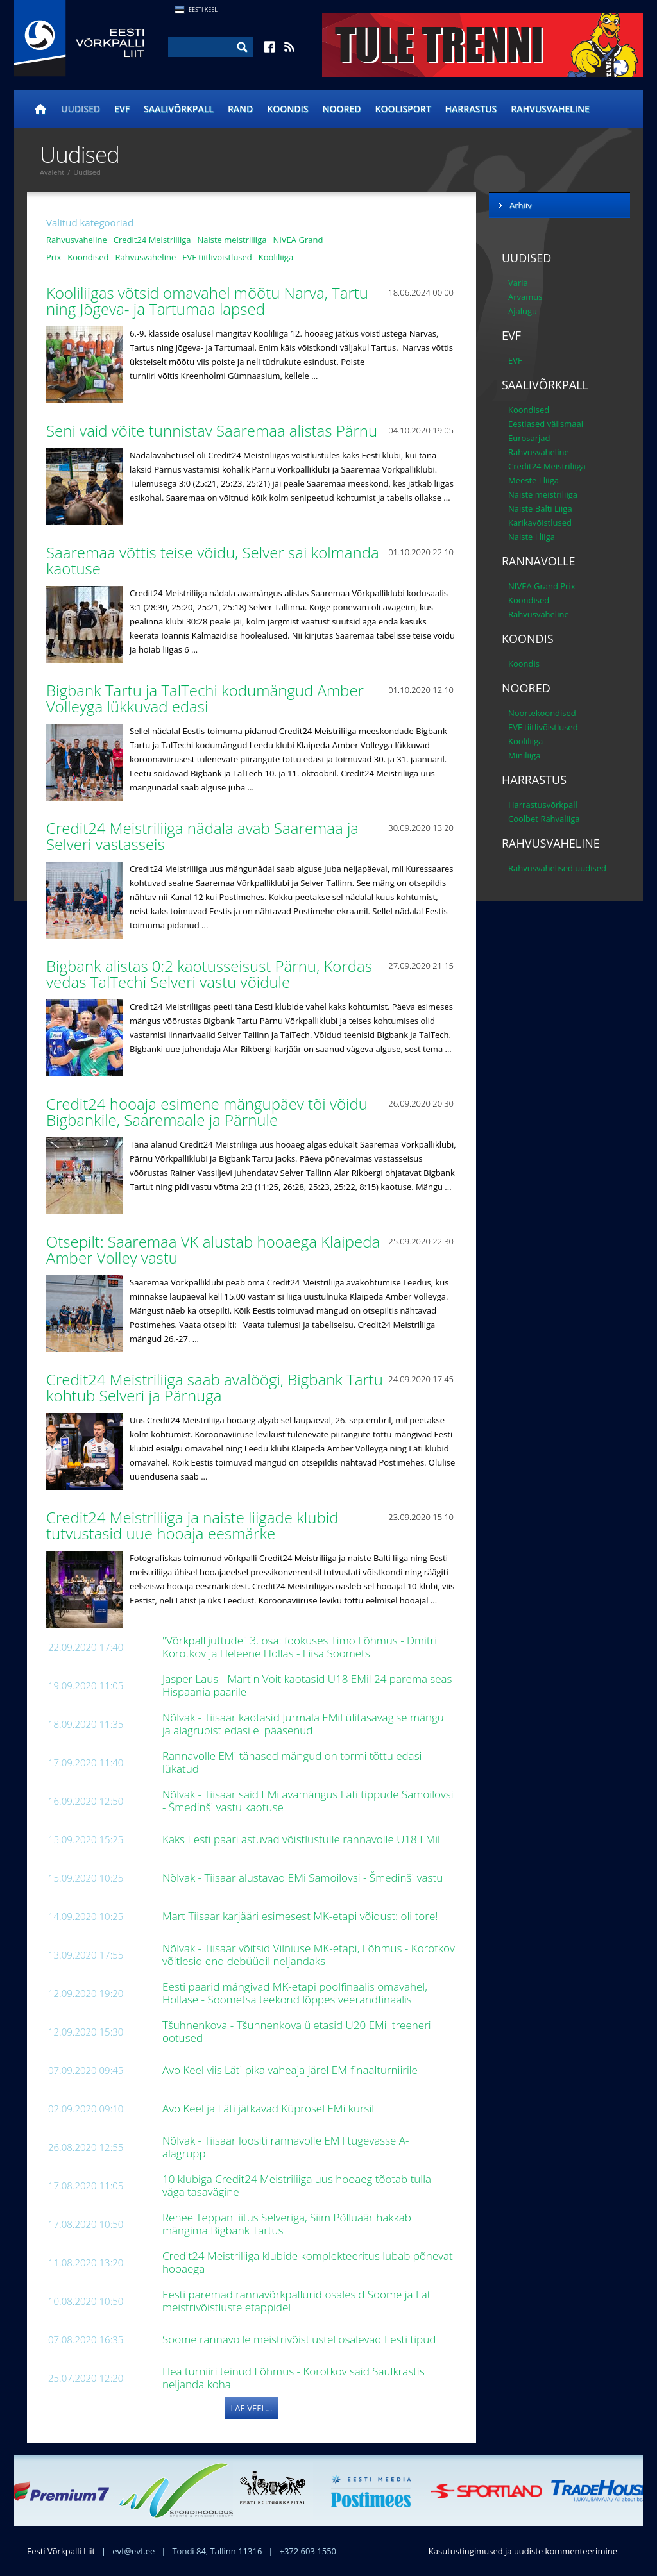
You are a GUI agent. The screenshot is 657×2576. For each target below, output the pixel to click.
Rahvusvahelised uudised (557, 868)
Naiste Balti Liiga (540, 508)
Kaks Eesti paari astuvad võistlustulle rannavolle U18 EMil (302, 1839)
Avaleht (52, 172)
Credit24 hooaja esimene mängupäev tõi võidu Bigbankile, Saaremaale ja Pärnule (207, 1111)
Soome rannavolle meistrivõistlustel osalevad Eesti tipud (300, 2339)
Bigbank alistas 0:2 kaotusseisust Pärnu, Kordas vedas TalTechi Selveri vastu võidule (209, 973)
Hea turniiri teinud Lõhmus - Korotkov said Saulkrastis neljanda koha (293, 2377)
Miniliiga (524, 755)
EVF (122, 109)
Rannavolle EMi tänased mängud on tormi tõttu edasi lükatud (292, 1762)
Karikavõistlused (540, 522)
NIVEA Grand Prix (542, 586)
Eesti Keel (203, 9)
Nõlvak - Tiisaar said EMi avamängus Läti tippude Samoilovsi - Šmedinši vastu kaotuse (308, 1800)
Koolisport (403, 109)
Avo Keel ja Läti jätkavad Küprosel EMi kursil (269, 2108)
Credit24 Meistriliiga (152, 240)
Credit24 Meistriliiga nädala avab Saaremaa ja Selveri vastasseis (202, 836)
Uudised (80, 109)
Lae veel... (252, 2408)
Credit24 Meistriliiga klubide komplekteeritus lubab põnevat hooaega (307, 2262)
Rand (240, 109)
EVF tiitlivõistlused (217, 257)
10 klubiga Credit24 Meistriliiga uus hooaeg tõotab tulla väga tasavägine (296, 2185)
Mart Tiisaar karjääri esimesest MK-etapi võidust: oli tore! (301, 1916)
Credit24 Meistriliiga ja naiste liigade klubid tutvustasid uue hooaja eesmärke (192, 1525)
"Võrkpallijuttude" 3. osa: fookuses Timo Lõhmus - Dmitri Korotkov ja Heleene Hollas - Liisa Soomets (299, 1646)
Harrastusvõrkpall (542, 804)
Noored (342, 109)
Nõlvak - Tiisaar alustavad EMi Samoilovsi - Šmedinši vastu (304, 1877)
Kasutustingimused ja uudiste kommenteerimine (523, 2551)
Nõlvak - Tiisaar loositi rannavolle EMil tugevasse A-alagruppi (285, 2147)
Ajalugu (522, 311)
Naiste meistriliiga (231, 240)
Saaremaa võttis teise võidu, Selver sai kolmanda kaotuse (212, 560)
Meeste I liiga (533, 480)
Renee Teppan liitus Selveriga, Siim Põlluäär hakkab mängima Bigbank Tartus (286, 2223)
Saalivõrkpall (179, 109)
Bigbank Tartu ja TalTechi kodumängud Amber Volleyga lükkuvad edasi (205, 698)
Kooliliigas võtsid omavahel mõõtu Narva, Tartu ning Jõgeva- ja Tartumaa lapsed (207, 300)
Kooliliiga (276, 257)
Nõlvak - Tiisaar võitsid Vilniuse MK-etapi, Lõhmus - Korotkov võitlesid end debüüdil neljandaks (308, 1954)
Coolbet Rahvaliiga (543, 818)
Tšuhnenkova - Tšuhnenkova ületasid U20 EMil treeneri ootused (296, 2031)
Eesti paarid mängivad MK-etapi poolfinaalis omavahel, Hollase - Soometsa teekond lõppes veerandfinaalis (294, 1993)
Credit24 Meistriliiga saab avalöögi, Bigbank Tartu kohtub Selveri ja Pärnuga (214, 1387)
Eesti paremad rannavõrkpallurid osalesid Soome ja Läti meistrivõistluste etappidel (297, 2300)
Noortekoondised (542, 713)
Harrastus (471, 109)
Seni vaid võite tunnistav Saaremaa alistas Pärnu (213, 430)
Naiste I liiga (531, 536)
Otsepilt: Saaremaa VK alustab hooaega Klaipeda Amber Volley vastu (213, 1249)
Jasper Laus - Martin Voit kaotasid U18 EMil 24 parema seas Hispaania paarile (307, 1685)
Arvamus (525, 297)
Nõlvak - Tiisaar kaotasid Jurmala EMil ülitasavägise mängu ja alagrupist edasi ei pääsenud (303, 1723)
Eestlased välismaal (545, 424)
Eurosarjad (529, 438)
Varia (518, 283)
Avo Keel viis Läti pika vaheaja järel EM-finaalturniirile (291, 2069)
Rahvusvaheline (550, 109)
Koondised (87, 257)
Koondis (287, 109)
